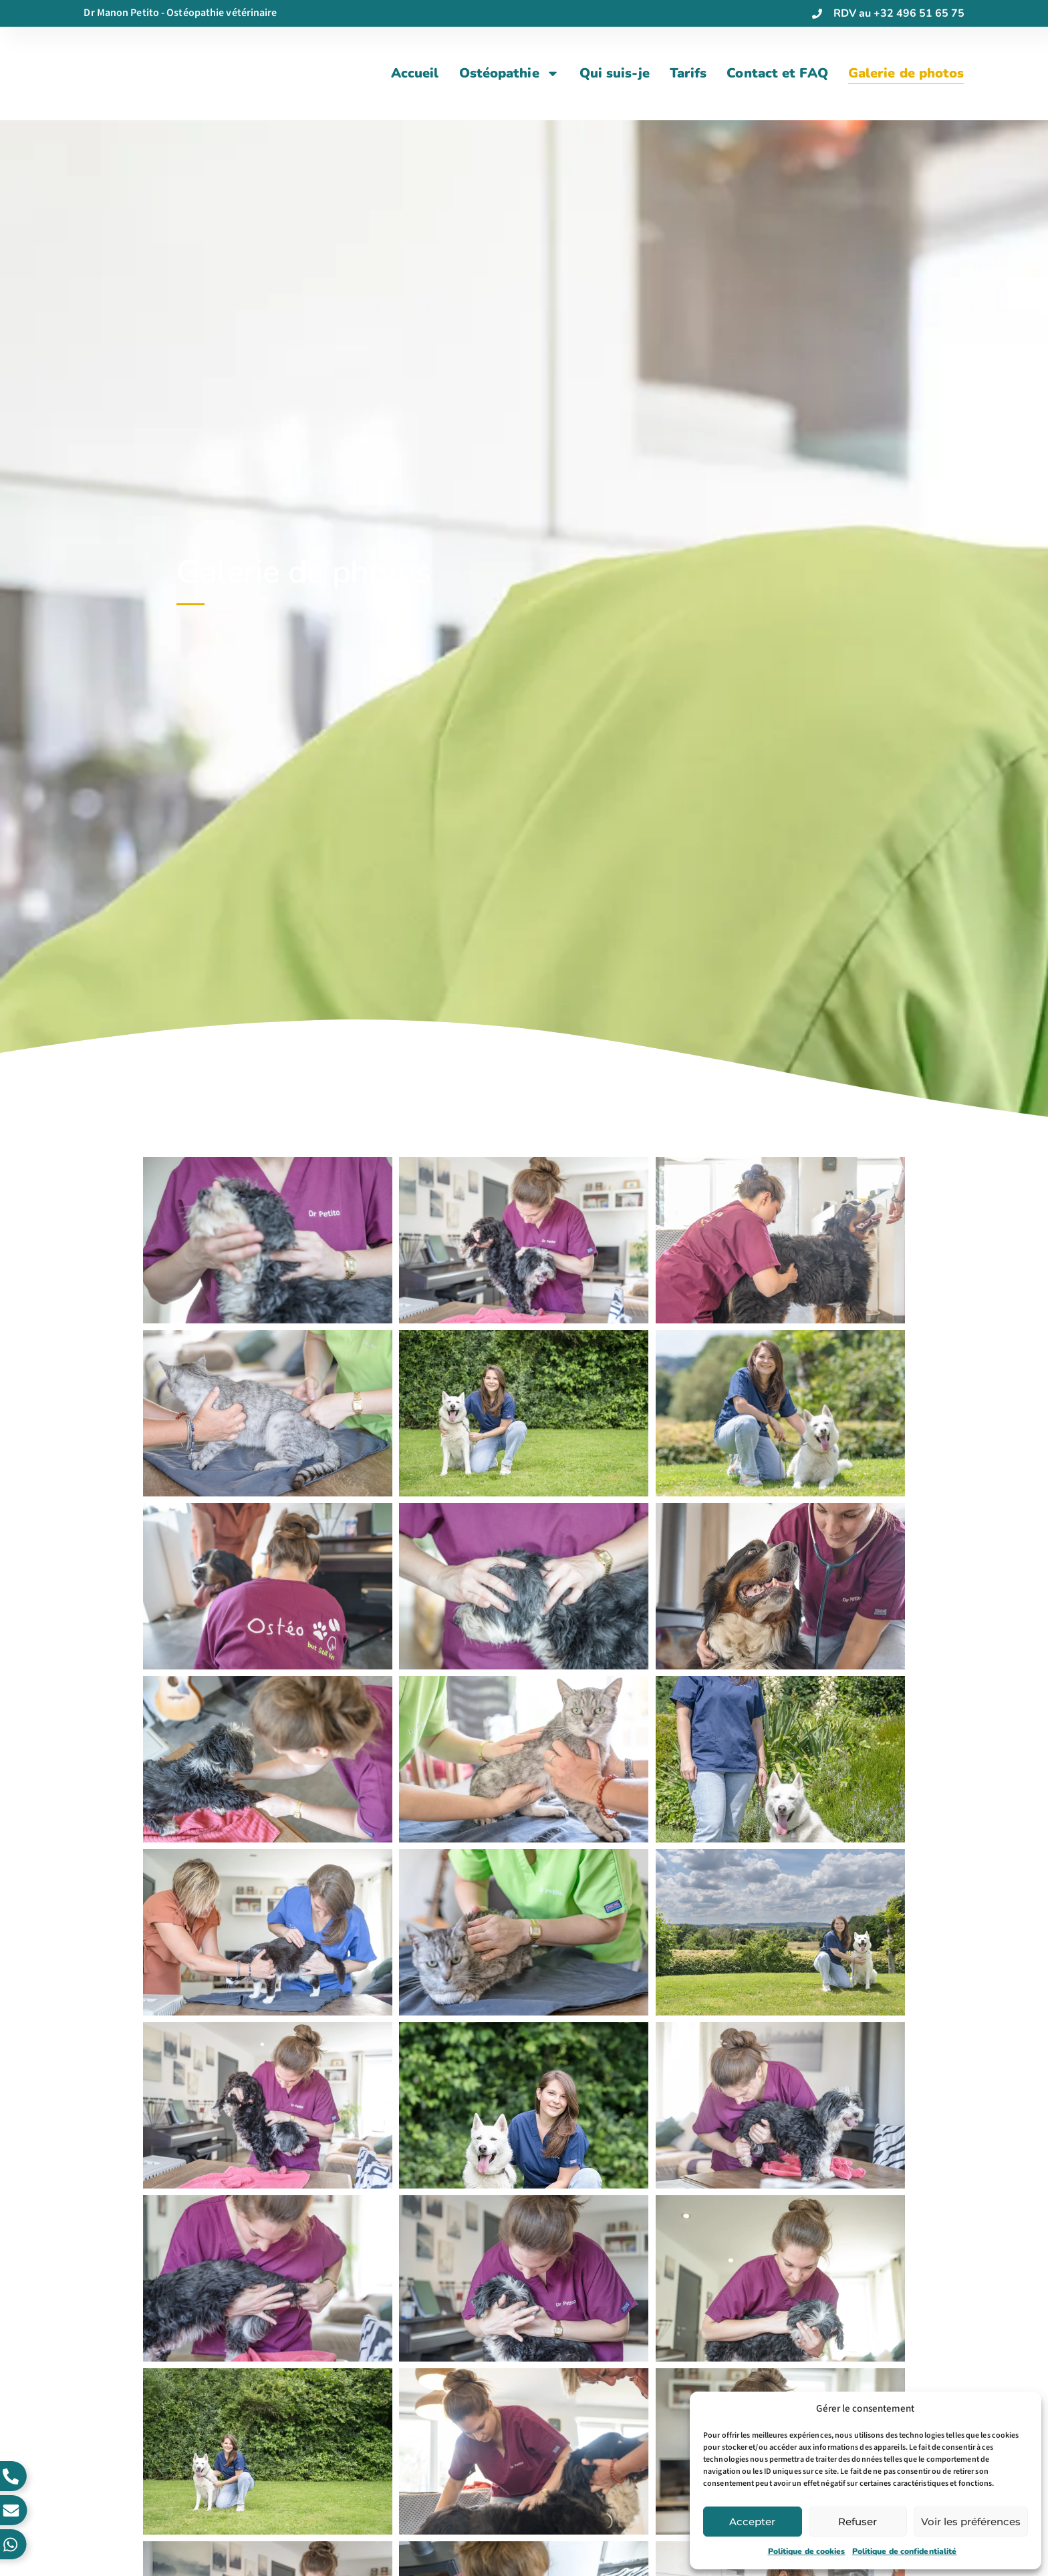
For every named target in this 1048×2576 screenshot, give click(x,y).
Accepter (752, 2521)
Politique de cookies (806, 2551)
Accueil (415, 73)
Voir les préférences (971, 2521)
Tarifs (688, 73)
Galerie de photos (906, 73)
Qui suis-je (614, 73)
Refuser (857, 2521)
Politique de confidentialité (904, 2551)
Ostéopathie (509, 73)
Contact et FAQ (777, 73)
